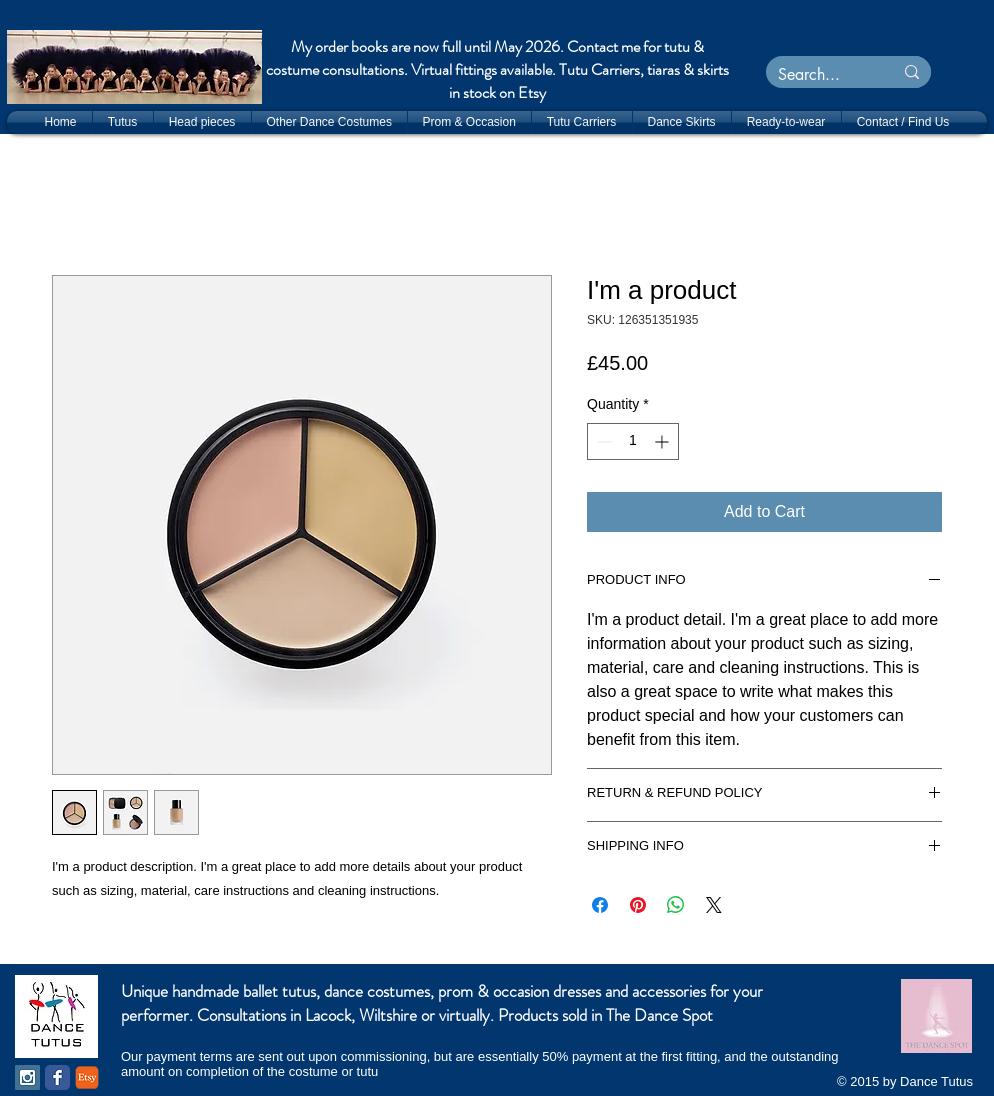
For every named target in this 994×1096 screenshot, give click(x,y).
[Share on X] (714, 905)
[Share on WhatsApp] (676, 905)
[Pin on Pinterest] (638, 905)
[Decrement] (602, 441)
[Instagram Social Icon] (27, 1077)
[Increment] (663, 441)
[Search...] (814, 75)
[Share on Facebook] (600, 905)
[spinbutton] (633, 441)
